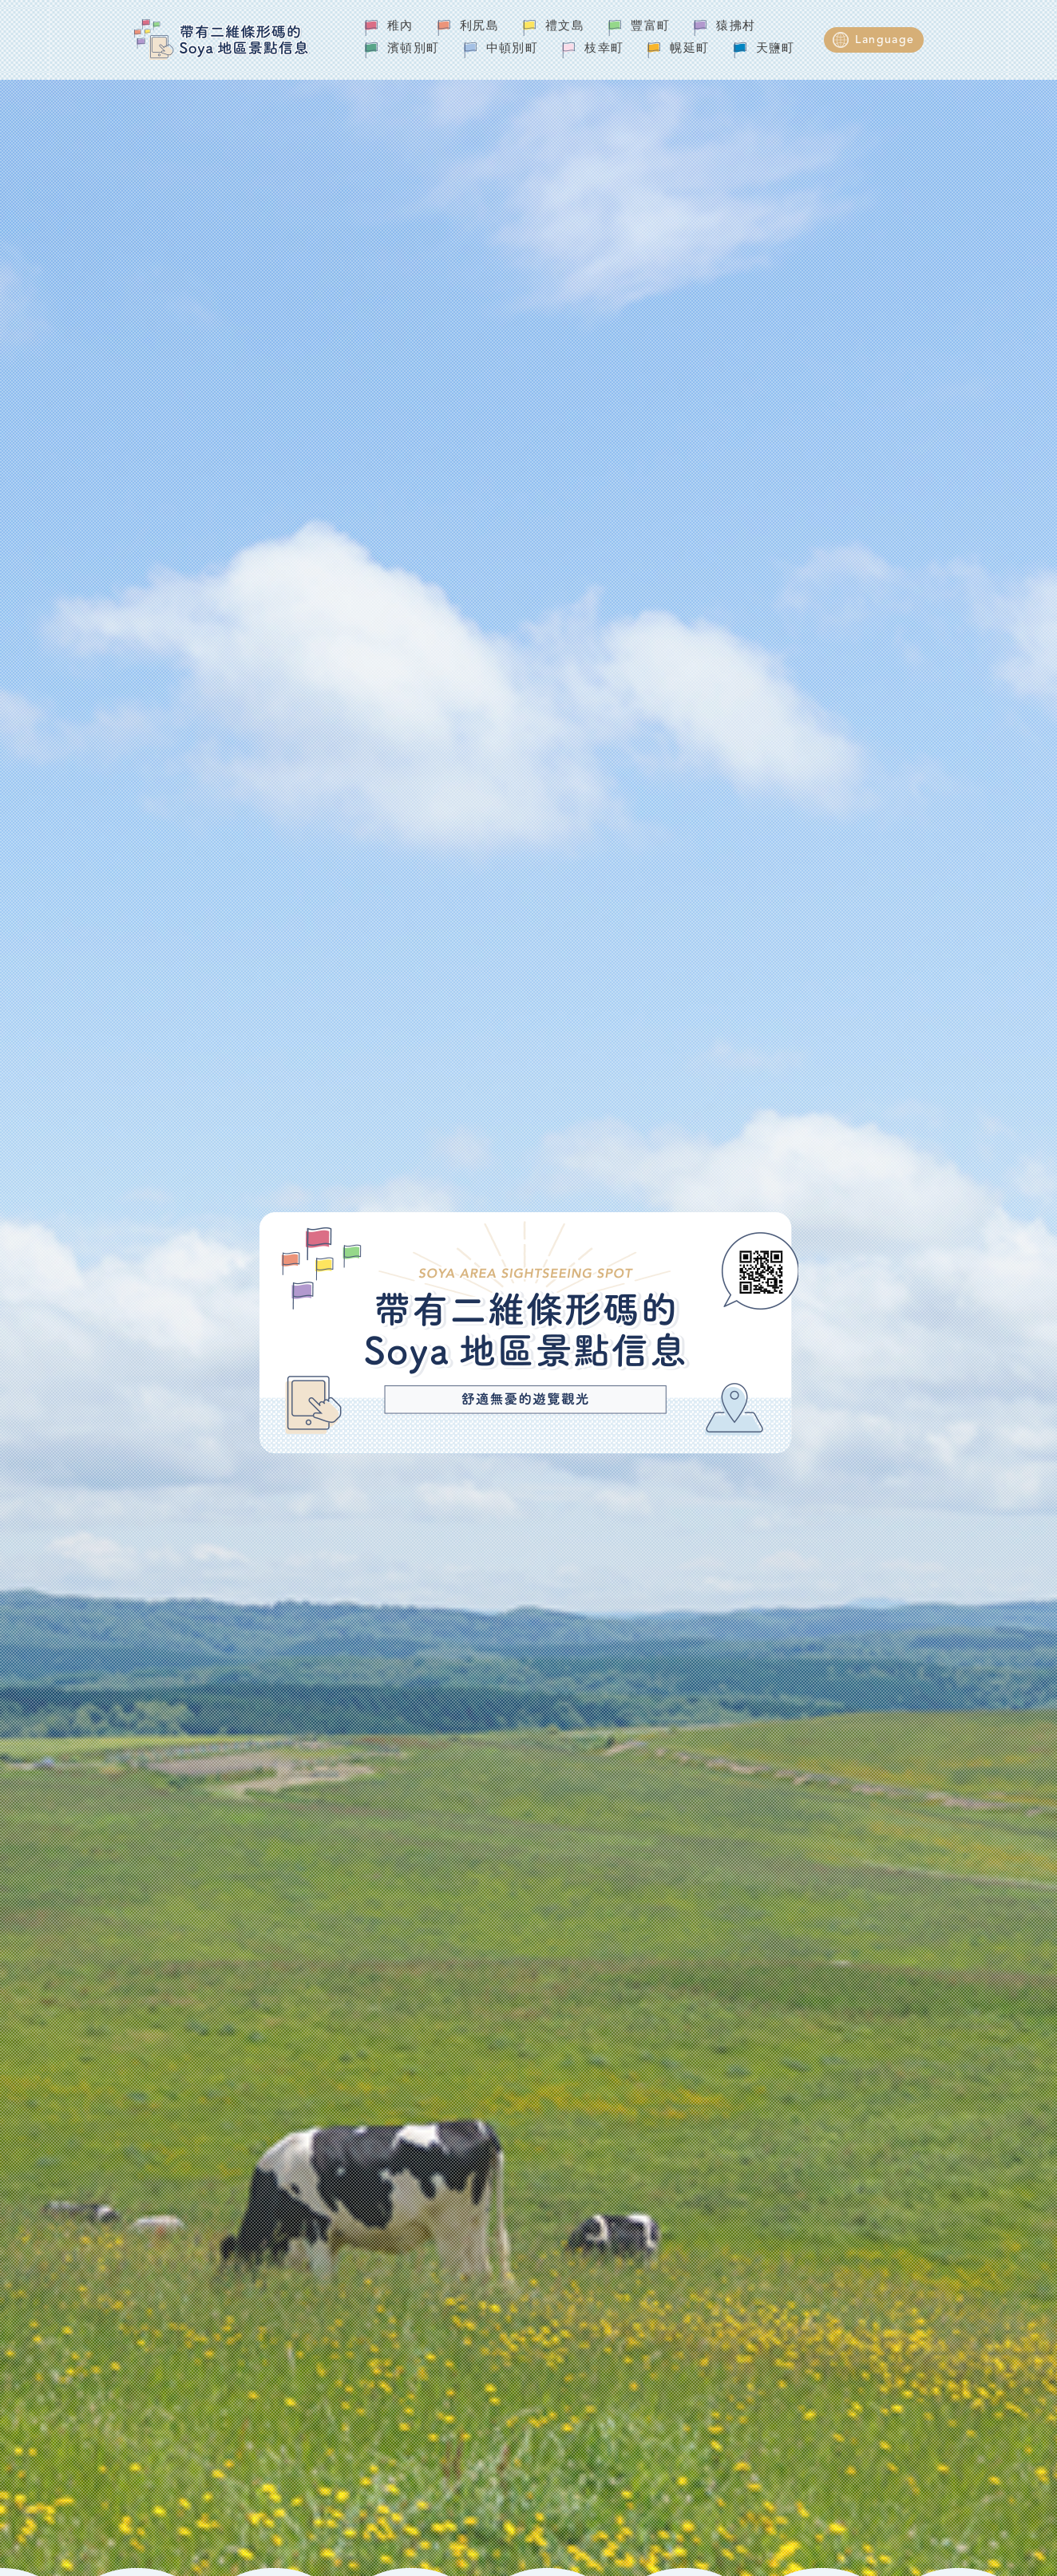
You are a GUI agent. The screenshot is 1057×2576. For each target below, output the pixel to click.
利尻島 (479, 27)
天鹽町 (775, 49)
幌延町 (689, 49)
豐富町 (650, 27)
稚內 (400, 27)
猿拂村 (735, 27)
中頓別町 (512, 49)
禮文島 (564, 27)
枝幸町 (604, 49)
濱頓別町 (413, 49)
